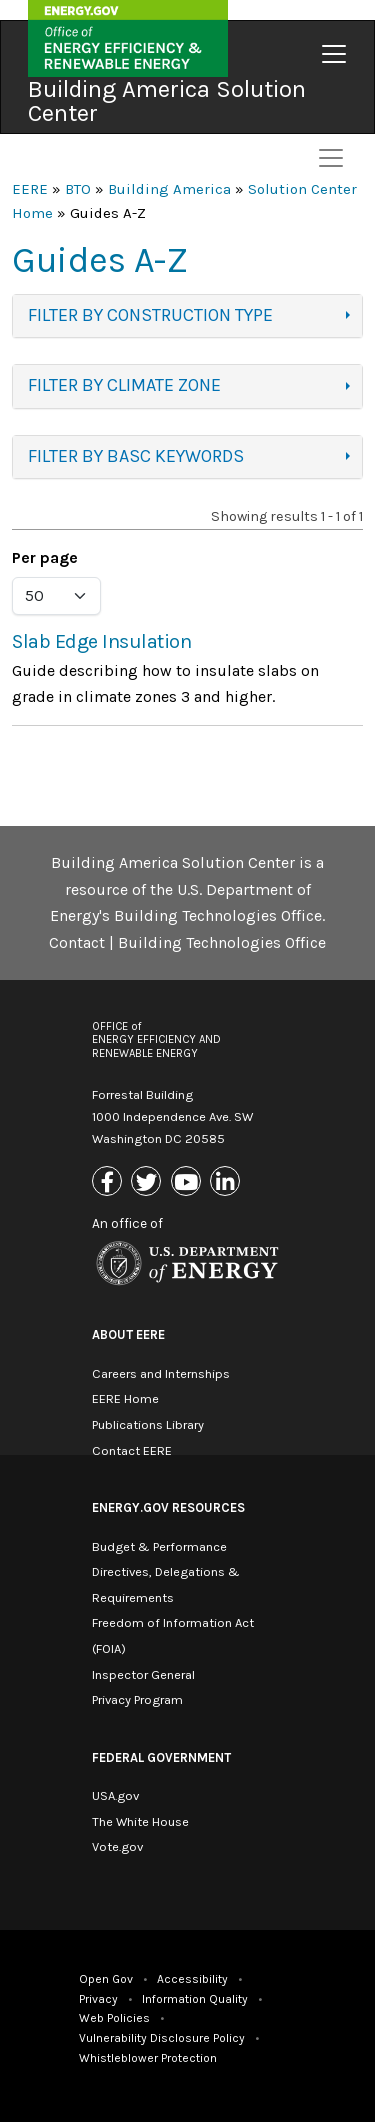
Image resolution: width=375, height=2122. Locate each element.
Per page (45, 557)
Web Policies (114, 2018)
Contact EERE (132, 1450)
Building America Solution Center (167, 101)
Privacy (98, 1999)
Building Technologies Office (222, 942)
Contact (77, 942)
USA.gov (115, 1795)
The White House (140, 1821)
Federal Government (161, 1757)
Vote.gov (117, 1846)
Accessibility (192, 1979)
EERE (30, 189)
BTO (78, 189)
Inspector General (143, 1674)
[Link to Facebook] (109, 1182)
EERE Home (125, 1398)
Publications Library (148, 1424)
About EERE (128, 1334)
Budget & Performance (159, 1546)
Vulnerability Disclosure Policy (162, 2038)
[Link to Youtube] (188, 1182)
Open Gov (106, 1979)
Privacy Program (137, 1699)
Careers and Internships (161, 1373)
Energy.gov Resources (168, 1507)
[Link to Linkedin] (227, 1182)
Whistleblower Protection (148, 2058)
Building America (169, 189)
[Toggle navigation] (334, 54)
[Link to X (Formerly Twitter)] (148, 1182)
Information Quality (195, 1999)
